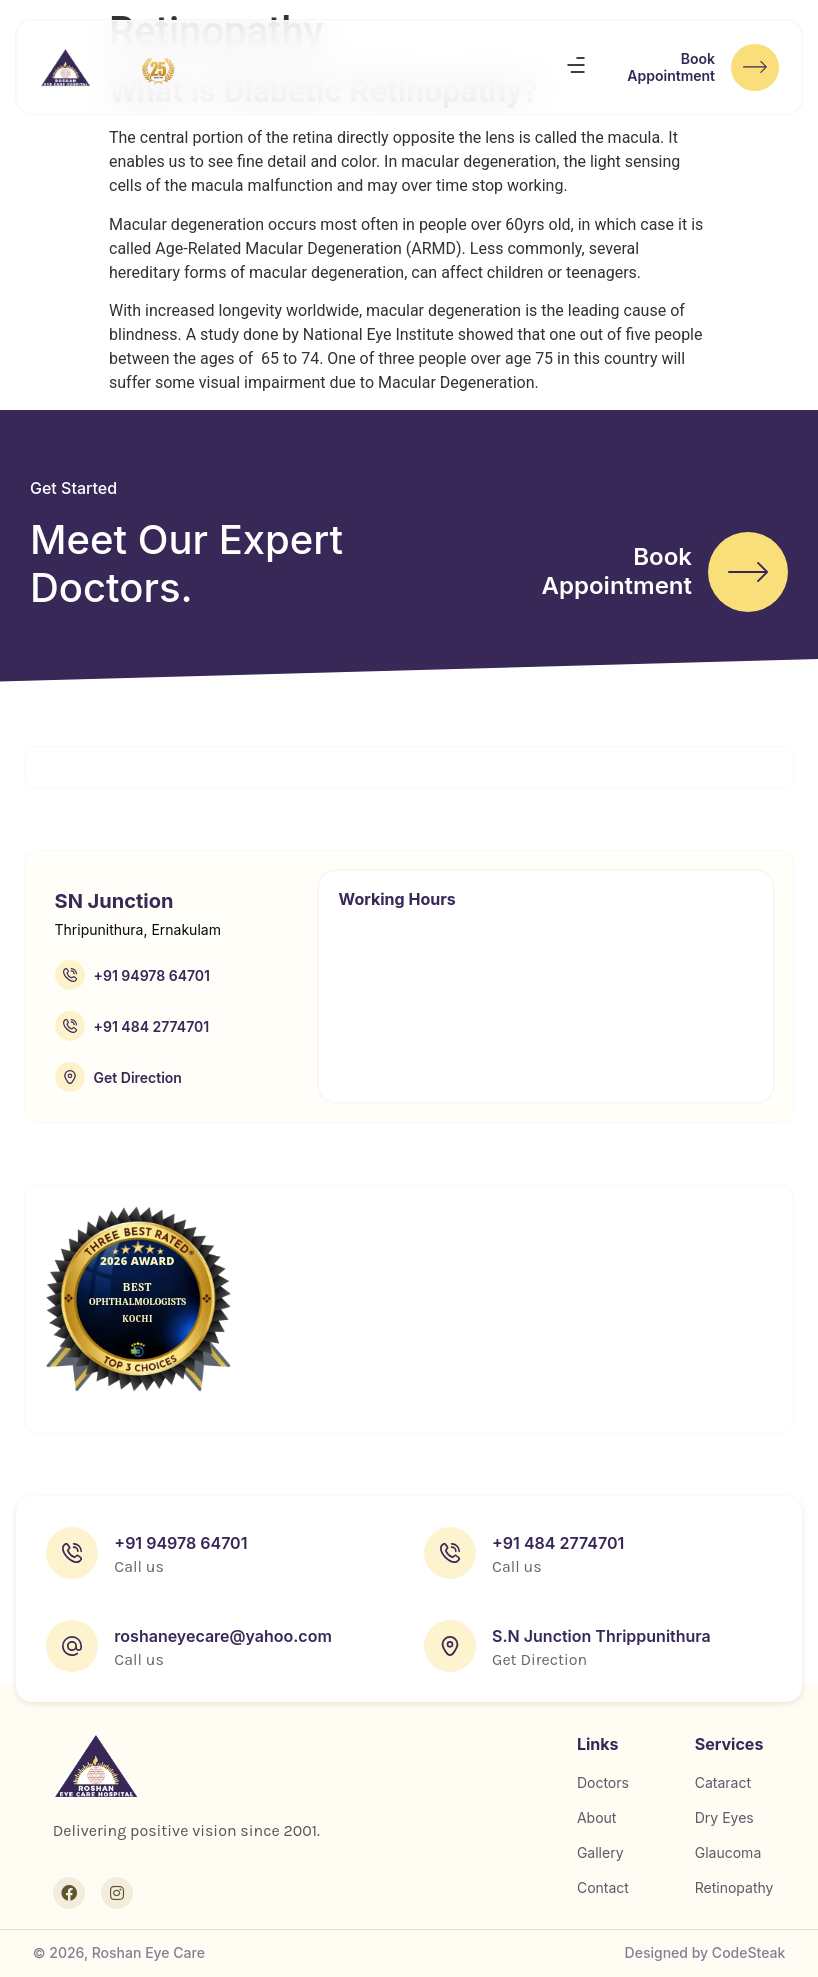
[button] (576, 69)
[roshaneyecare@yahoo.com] (72, 1646)
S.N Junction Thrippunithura (601, 1636)
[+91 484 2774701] (70, 1026)
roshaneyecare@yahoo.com (222, 1636)
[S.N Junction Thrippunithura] (450, 1646)
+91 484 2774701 (152, 1026)
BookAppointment (667, 69)
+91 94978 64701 (152, 975)
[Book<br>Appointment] (753, 69)
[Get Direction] (70, 1077)
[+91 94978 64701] (70, 975)
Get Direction (138, 1077)
